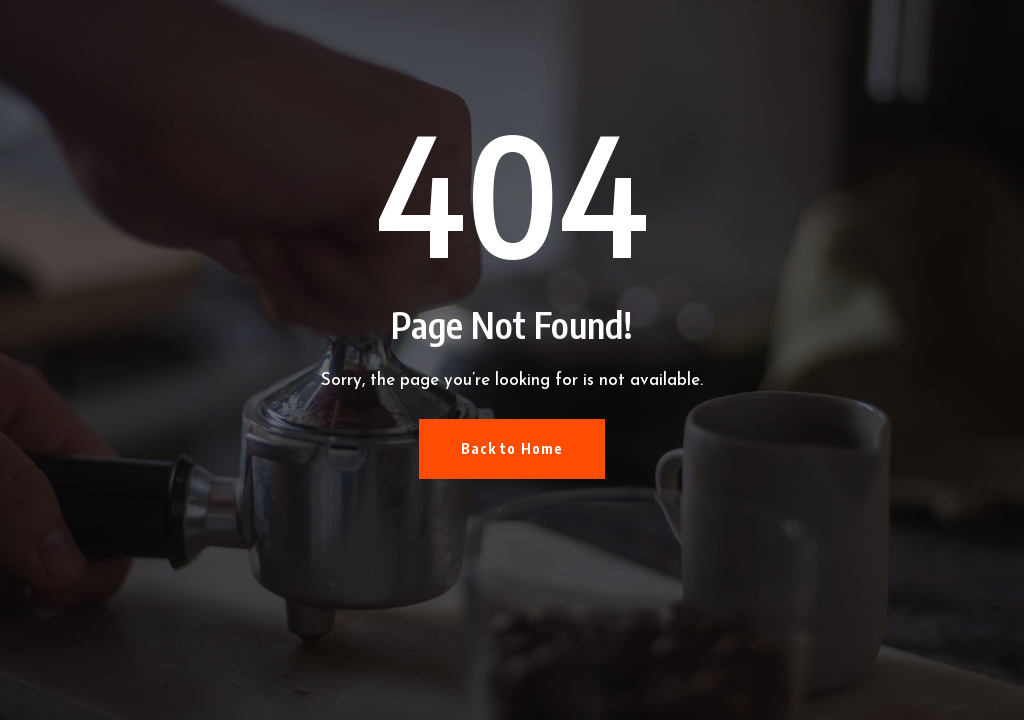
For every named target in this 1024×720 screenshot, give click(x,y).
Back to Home (512, 448)
